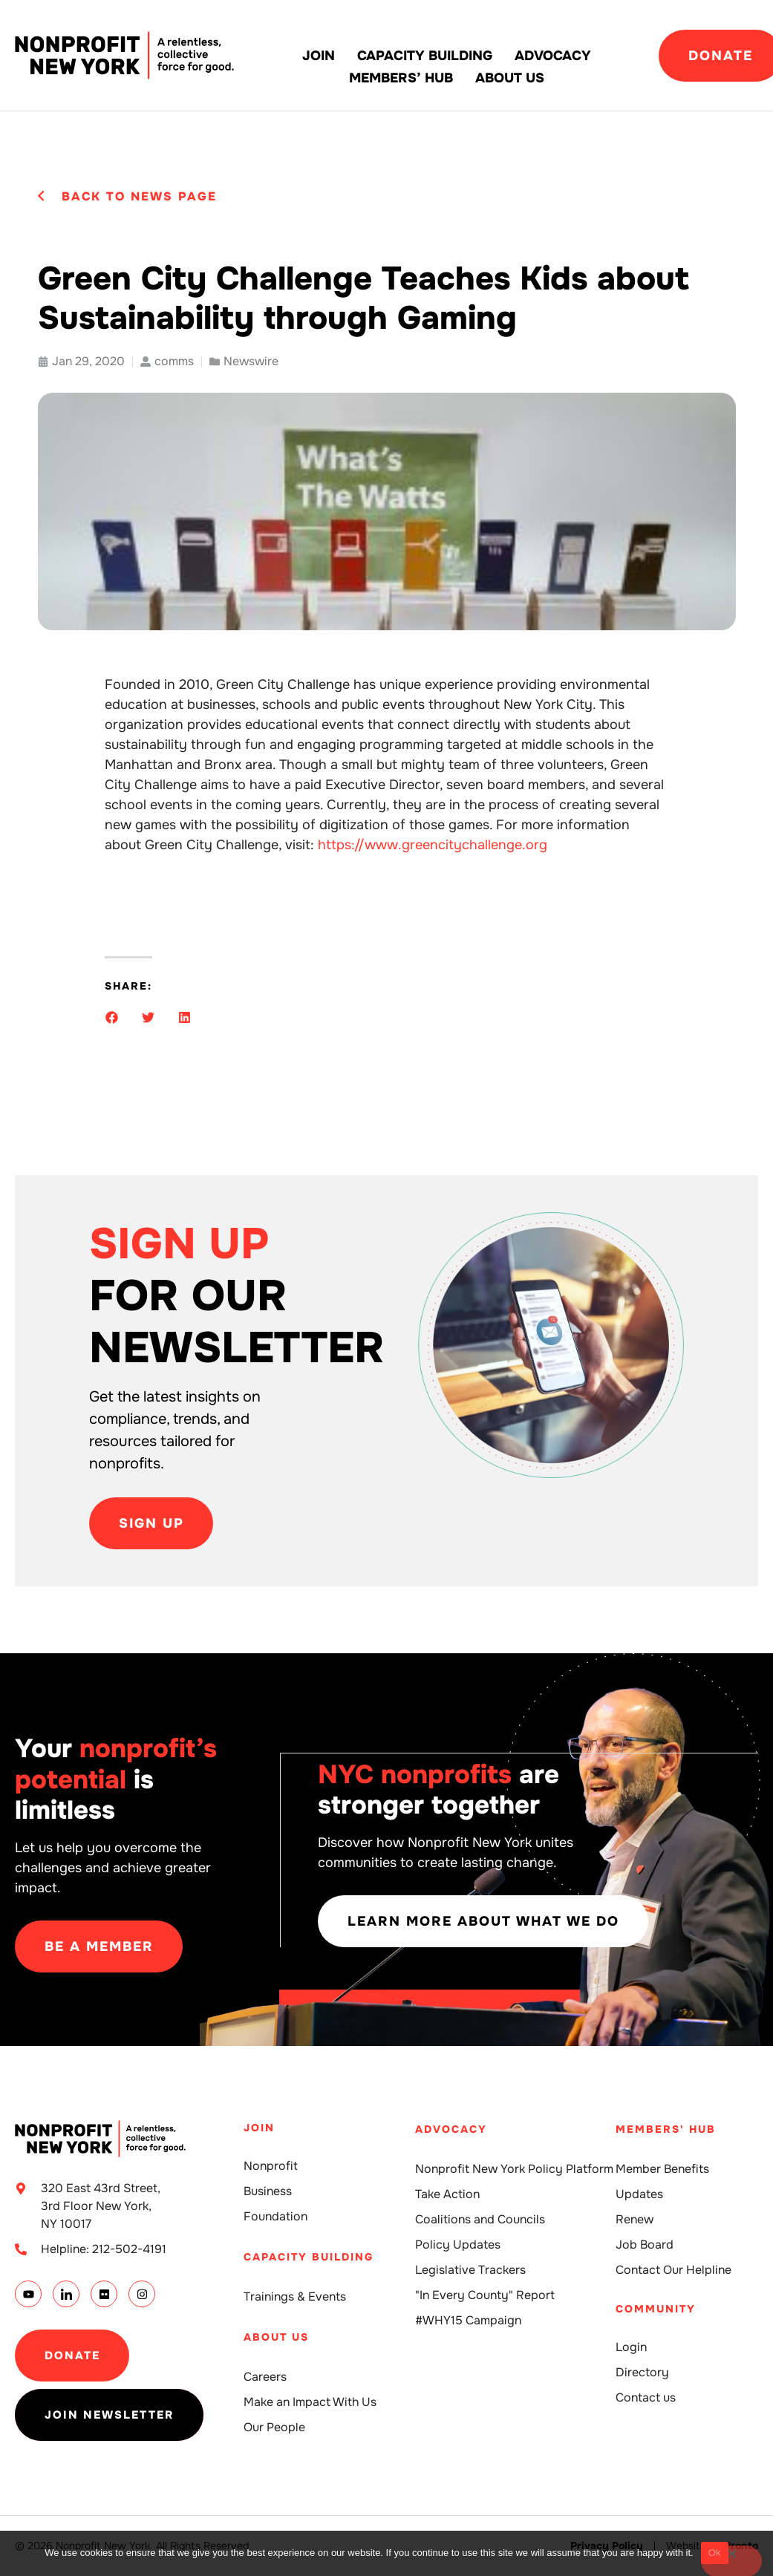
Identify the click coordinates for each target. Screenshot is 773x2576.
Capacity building (424, 56)
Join (318, 56)
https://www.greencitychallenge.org (432, 845)
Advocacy (553, 56)
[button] (111, 1017)
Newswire (251, 361)
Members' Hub (666, 2129)
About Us (509, 78)
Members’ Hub (401, 78)
